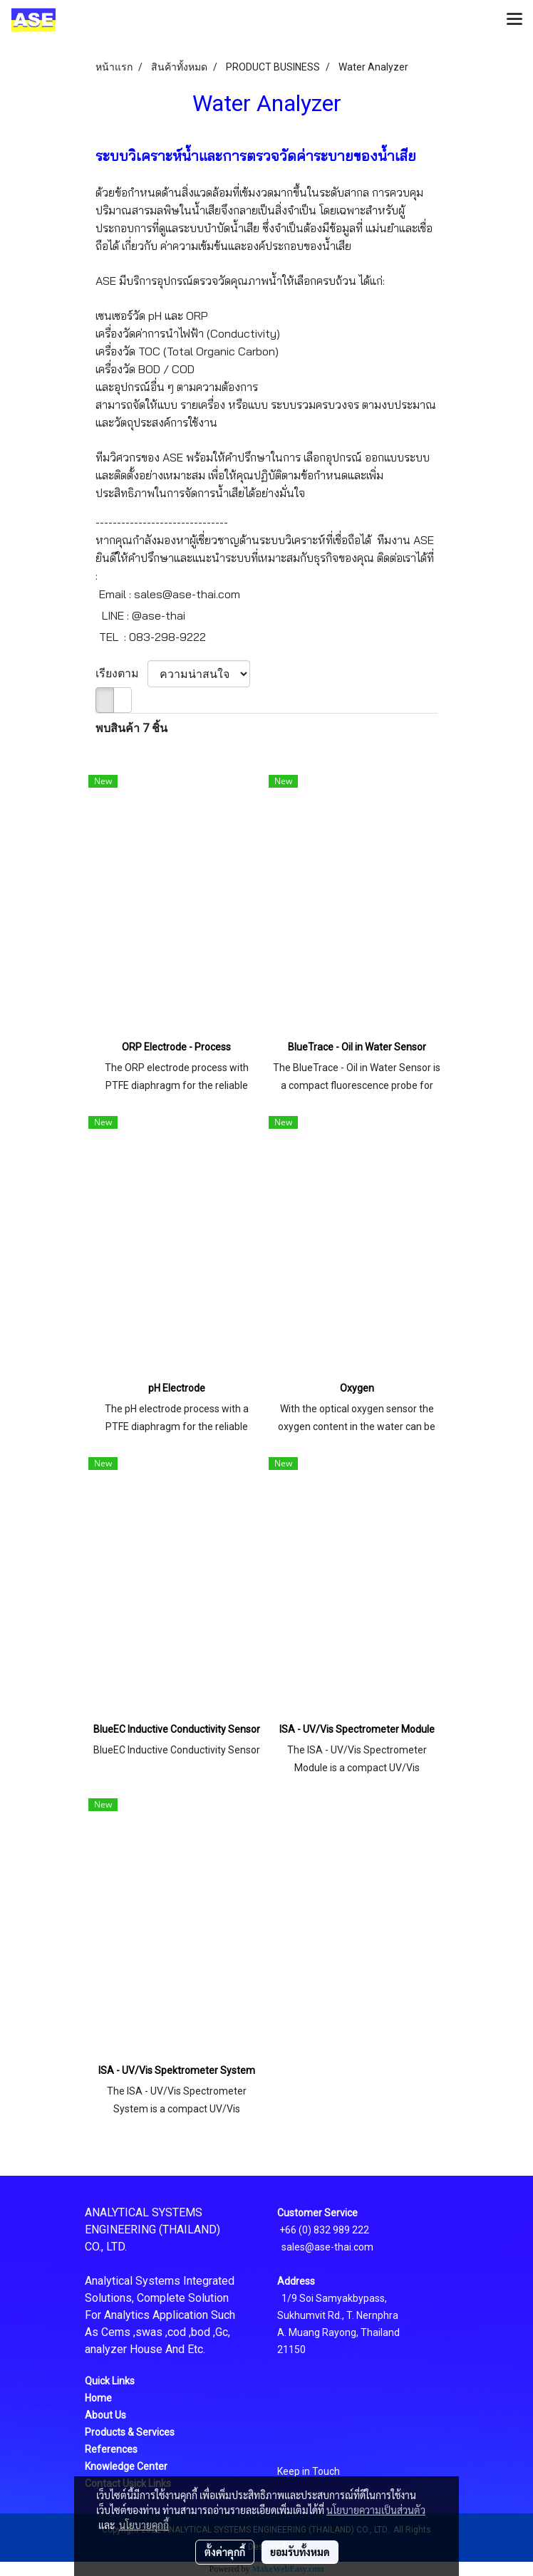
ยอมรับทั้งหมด (300, 2551)
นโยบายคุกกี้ (144, 2524)
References (111, 2449)
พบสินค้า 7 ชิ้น (131, 728)
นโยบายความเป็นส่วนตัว (375, 2509)
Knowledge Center (126, 2466)
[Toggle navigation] (514, 20)
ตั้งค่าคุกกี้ (225, 2551)
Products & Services (130, 2432)
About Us (105, 2415)
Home (98, 2398)
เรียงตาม (121, 673)
